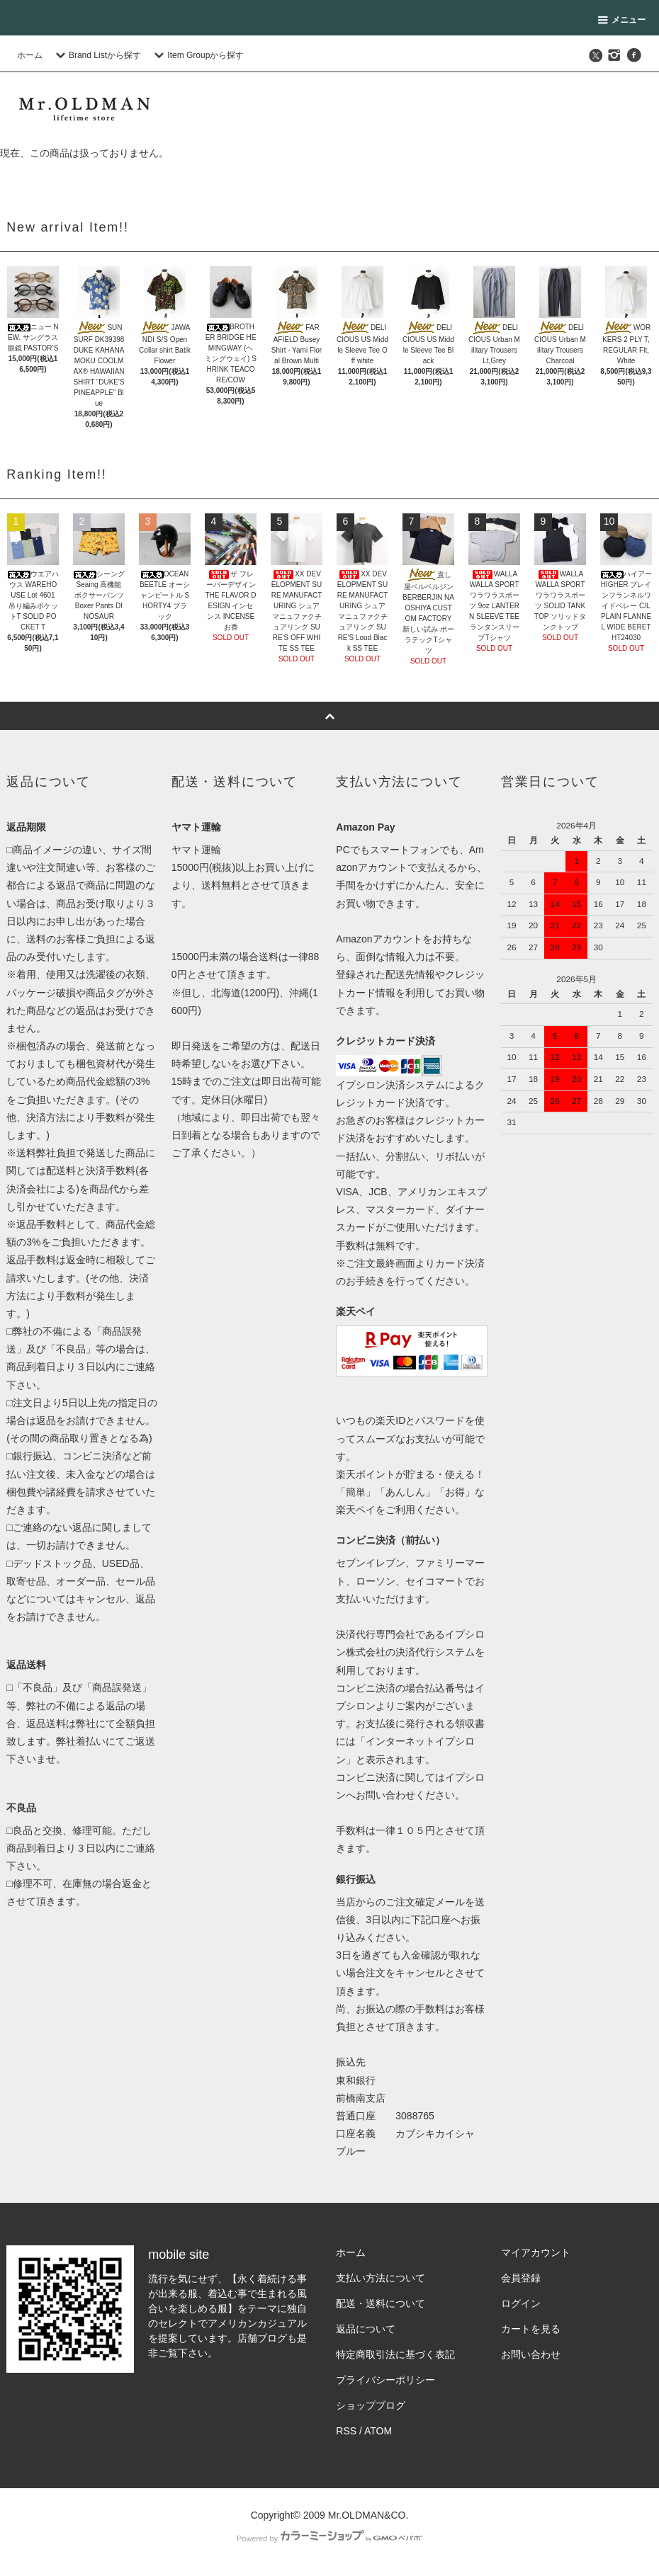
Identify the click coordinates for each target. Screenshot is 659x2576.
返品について (365, 2329)
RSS (346, 2431)
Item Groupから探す (197, 55)
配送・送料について (380, 2303)
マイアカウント (535, 2252)
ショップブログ (370, 2405)
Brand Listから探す (96, 55)
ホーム (30, 55)
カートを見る (531, 2329)
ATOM (378, 2431)
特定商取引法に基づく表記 (395, 2354)
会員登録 (521, 2278)
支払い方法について (380, 2278)
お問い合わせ (531, 2354)
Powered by (329, 2538)
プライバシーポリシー (385, 2380)
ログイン (521, 2303)
